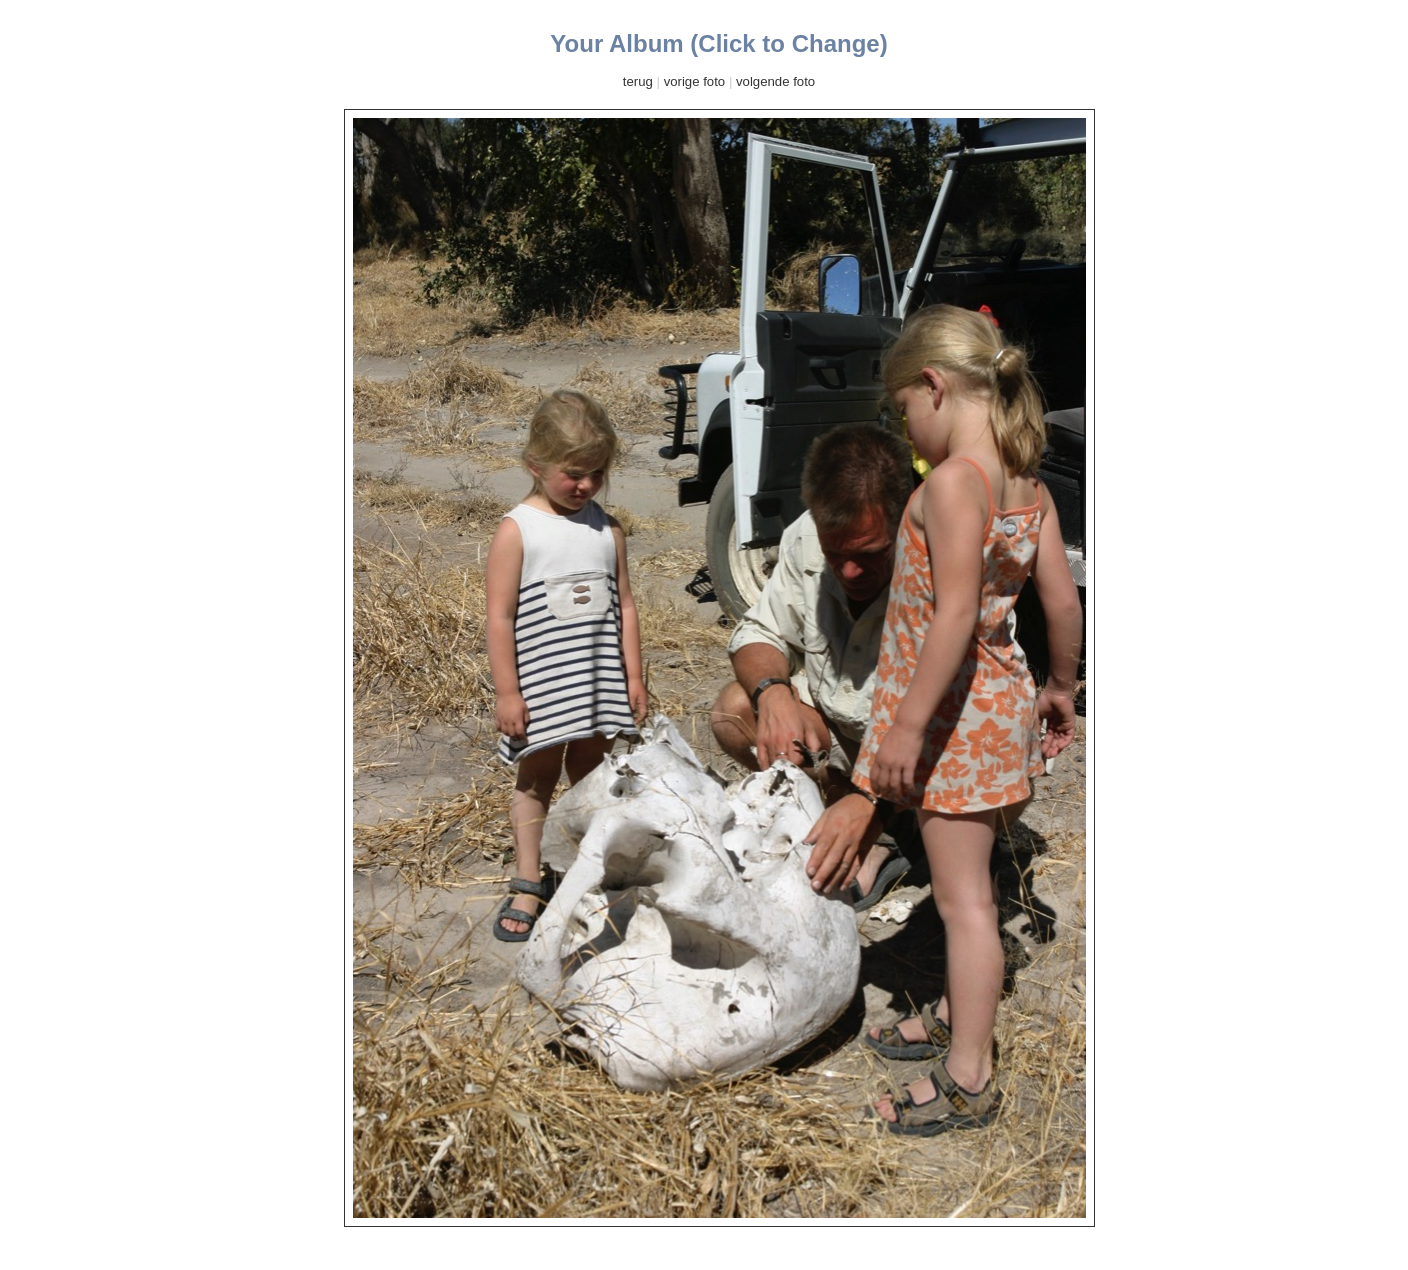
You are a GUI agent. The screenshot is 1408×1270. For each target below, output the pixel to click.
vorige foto (695, 81)
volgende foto (775, 81)
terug (638, 81)
